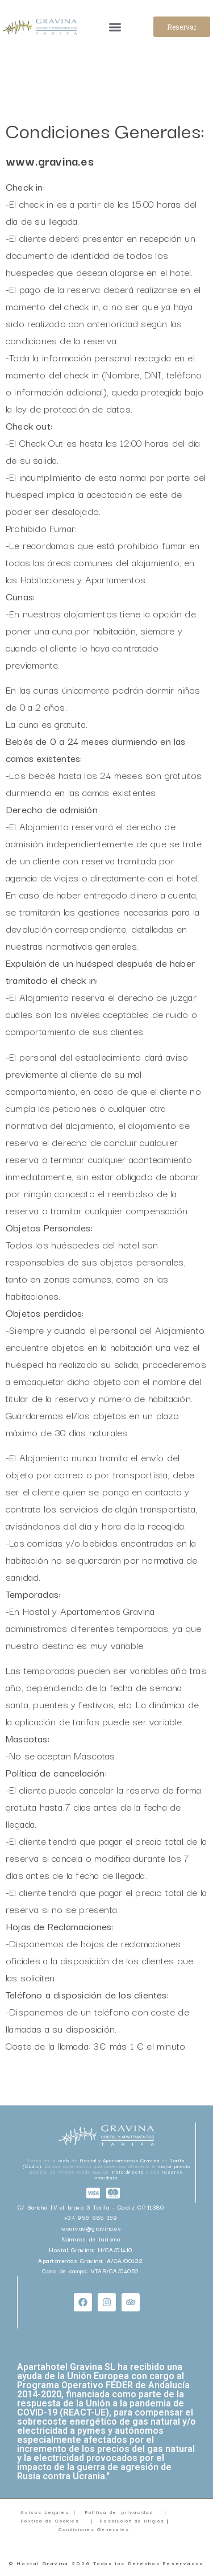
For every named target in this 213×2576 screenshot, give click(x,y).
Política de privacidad (119, 2512)
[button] (115, 27)
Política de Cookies (50, 2520)
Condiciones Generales (95, 2529)
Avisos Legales (44, 2512)
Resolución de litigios (133, 2520)
